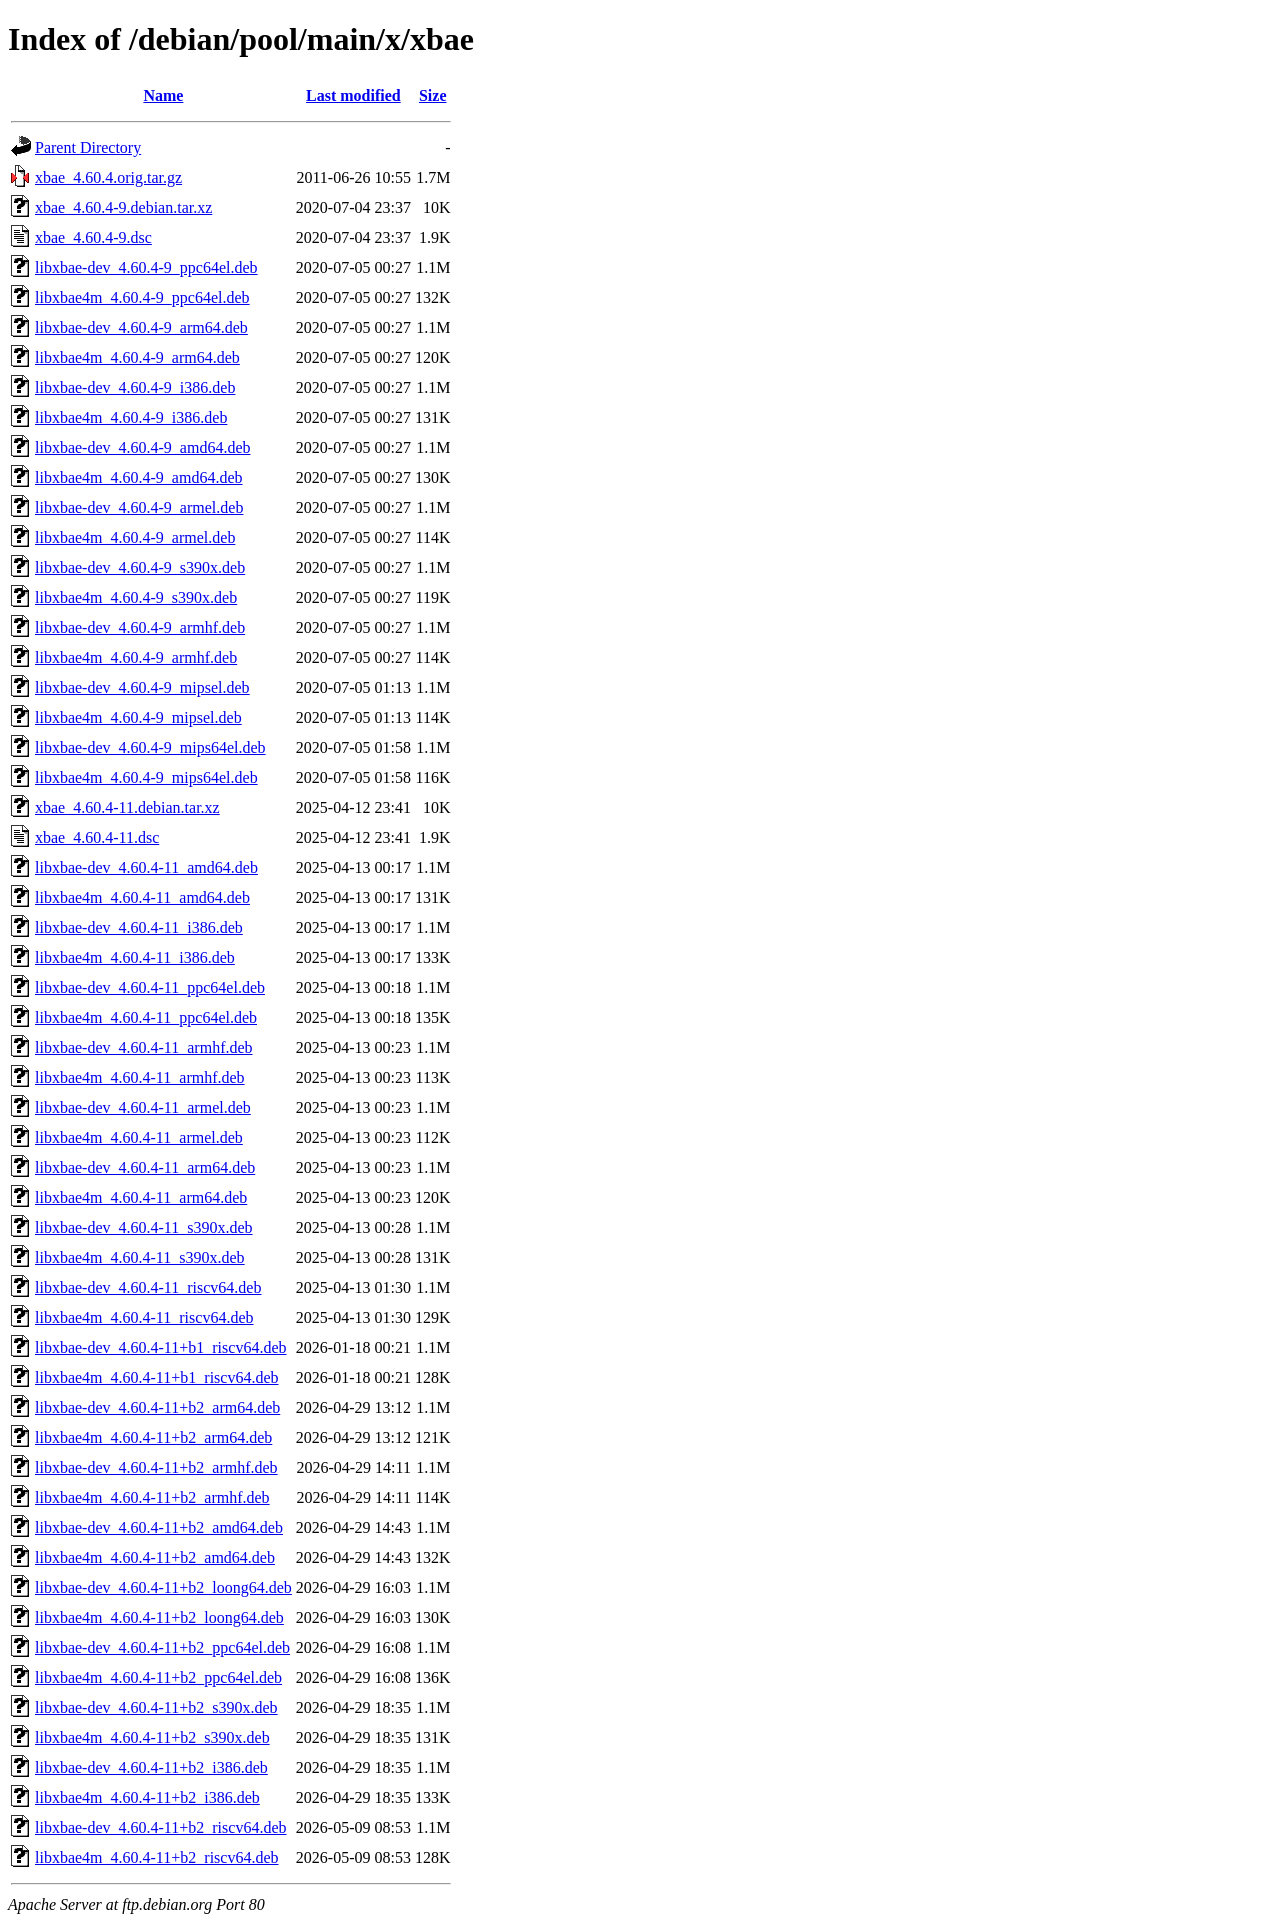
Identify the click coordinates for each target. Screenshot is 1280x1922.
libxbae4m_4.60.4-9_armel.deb (135, 537)
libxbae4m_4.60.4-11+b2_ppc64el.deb (158, 1677)
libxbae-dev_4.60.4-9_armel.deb (139, 507)
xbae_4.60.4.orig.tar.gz (108, 177)
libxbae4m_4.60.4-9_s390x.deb (136, 597)
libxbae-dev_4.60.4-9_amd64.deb (143, 447)
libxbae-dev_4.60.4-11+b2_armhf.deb (156, 1467)
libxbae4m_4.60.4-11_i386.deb (135, 957)
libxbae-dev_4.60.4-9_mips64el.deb (150, 747)
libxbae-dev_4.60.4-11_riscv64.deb (148, 1287)
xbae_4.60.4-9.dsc (93, 237)
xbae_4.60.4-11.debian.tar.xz (127, 807)
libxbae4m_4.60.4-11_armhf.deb (140, 1077)
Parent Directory (88, 147)
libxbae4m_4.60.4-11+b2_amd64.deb (155, 1557)
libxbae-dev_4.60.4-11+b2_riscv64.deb (160, 1827)
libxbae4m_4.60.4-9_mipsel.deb (138, 717)
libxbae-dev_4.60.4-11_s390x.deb (144, 1227)
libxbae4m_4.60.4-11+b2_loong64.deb (159, 1617)
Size (433, 95)
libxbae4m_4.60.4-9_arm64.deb (137, 357)
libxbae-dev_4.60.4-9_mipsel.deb (142, 687)
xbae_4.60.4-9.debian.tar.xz (123, 207)
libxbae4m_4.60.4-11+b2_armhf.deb (152, 1497)
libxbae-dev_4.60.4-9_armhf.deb (140, 627)
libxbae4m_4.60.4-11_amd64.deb (142, 897)
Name (163, 95)
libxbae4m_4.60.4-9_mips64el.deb (146, 777)
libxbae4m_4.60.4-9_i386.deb (131, 417)
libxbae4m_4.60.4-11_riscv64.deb (144, 1317)
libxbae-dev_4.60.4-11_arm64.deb (145, 1167)
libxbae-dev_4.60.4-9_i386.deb (135, 387)
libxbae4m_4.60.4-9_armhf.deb (136, 657)
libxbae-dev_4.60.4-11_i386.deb (139, 927)
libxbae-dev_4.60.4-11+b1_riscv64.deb (160, 1347)
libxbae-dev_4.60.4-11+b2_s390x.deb (156, 1707)
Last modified (353, 95)
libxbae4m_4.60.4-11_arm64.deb (141, 1197)
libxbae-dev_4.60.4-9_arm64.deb (141, 327)
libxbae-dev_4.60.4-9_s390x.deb (140, 567)
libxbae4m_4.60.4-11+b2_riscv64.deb (157, 1857)
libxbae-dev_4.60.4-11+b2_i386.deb (151, 1767)
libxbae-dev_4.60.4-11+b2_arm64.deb (157, 1407)
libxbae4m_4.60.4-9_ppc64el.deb (142, 297)
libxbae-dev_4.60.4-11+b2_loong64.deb (163, 1587)
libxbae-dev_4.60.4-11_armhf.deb (144, 1047)
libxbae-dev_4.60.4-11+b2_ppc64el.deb (162, 1647)
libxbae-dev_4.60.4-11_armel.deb (143, 1107)
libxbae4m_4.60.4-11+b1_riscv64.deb (157, 1377)
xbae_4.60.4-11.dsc (97, 837)
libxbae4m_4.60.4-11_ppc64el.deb (146, 1017)
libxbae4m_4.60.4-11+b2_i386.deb (147, 1797)
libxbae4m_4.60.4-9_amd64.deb (139, 477)
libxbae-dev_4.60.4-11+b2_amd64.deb (159, 1527)
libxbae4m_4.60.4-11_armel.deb (139, 1137)
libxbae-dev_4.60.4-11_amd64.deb (146, 867)
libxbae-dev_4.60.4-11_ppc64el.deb (150, 987)
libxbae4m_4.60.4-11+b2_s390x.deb (152, 1737)
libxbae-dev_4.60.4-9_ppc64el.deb (146, 267)
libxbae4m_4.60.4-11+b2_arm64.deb (153, 1437)
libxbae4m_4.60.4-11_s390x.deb (140, 1257)
